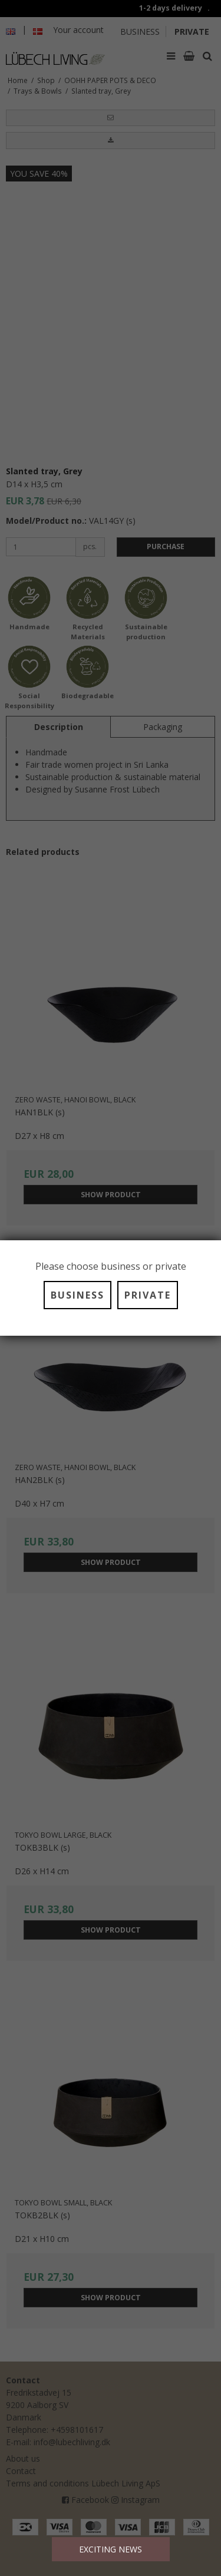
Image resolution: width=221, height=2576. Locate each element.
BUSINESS (77, 1295)
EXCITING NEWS (110, 2549)
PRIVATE (147, 1295)
